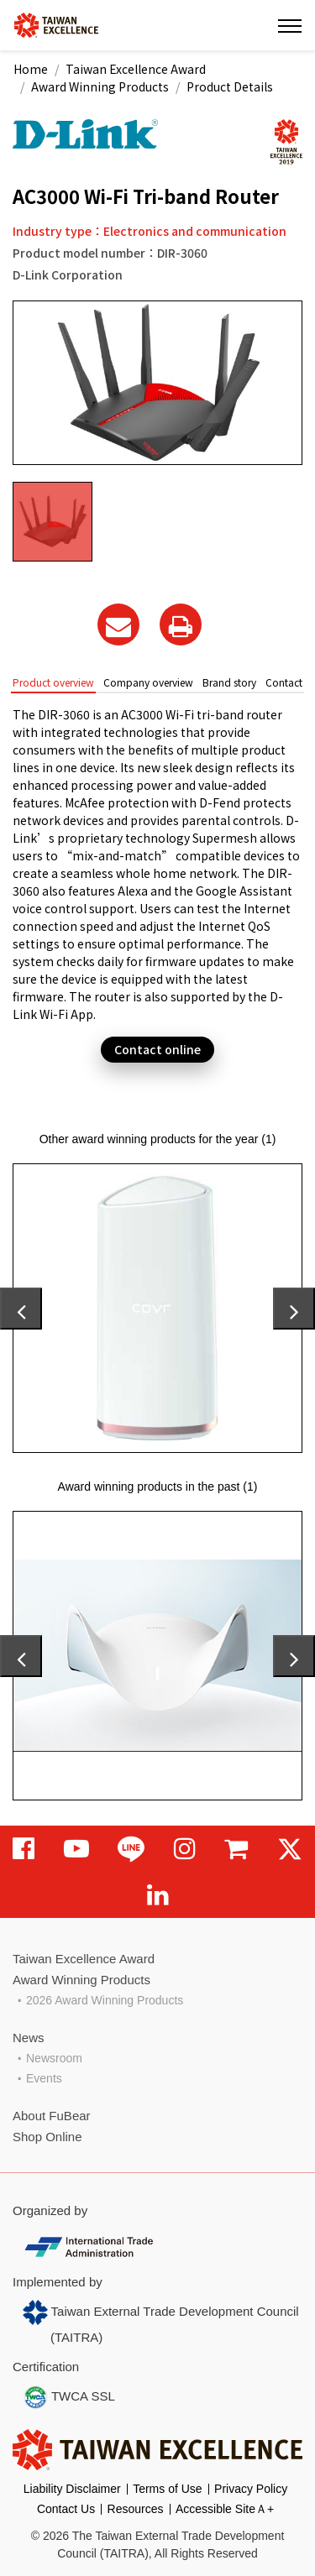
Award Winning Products (100, 86)
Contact (283, 682)
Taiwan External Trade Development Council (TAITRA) (161, 2322)
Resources (136, 2509)
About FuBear (52, 2115)
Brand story (229, 682)
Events (44, 2078)
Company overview (148, 682)
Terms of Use (167, 2488)
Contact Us (66, 2509)
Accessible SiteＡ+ (225, 2509)
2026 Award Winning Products (104, 2000)
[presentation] (21, 1309)
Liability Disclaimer (72, 2488)
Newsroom (54, 2058)
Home (30, 68)
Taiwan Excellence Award (136, 68)
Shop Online (47, 2136)
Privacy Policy (250, 2488)
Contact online (157, 1049)
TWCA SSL (69, 2397)
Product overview (53, 682)
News (29, 2037)
